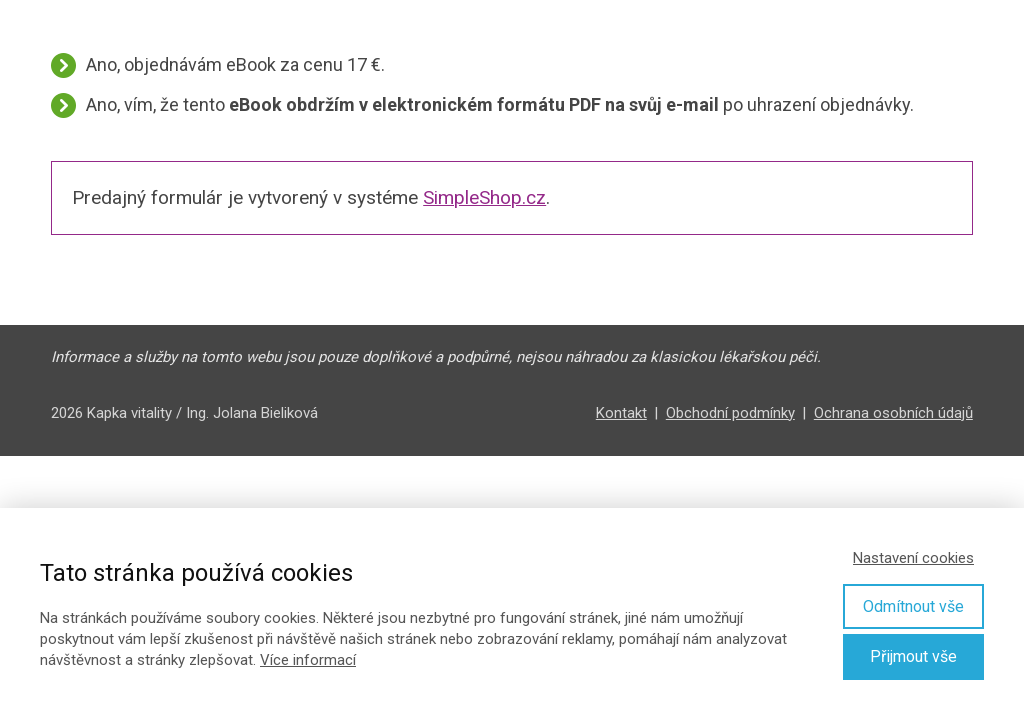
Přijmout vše (913, 656)
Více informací (308, 660)
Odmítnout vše (913, 606)
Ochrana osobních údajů (893, 413)
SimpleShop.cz (484, 197)
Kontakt (621, 413)
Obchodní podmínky (730, 413)
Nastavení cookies (913, 558)
